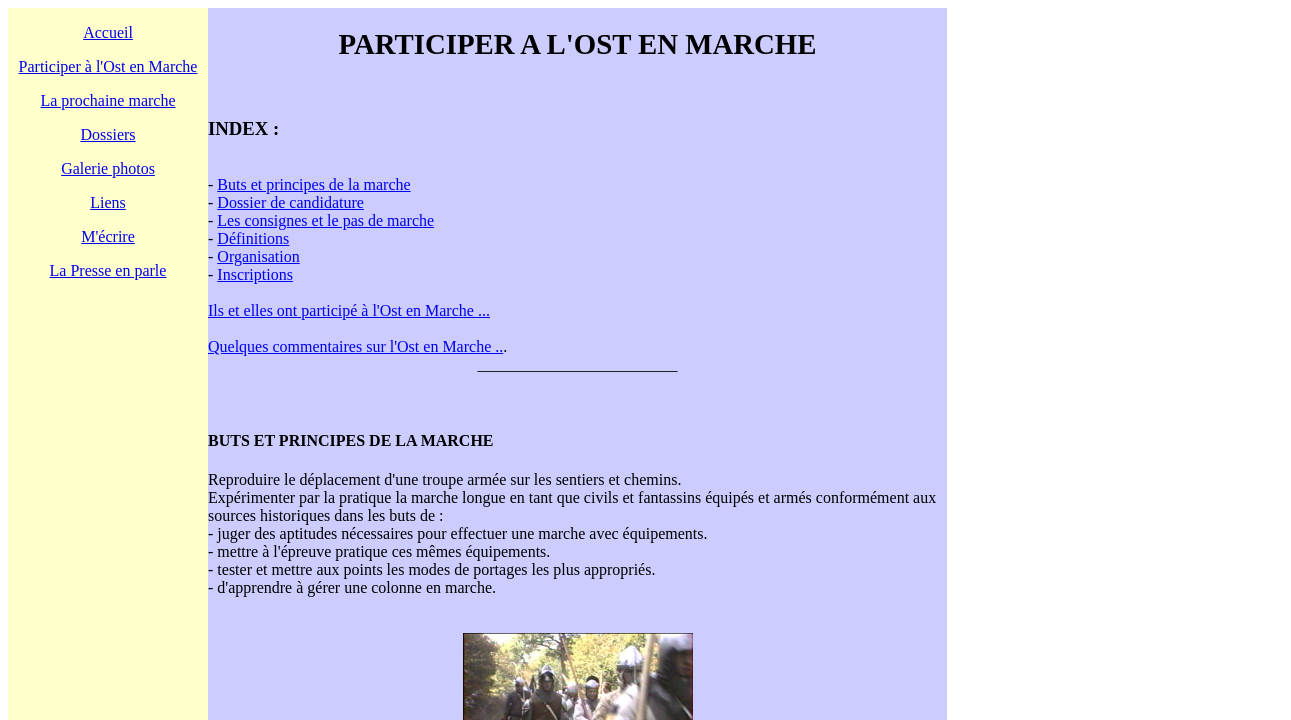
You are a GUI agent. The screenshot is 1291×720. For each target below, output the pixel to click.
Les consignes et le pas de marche (325, 220)
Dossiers (107, 134)
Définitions (253, 238)
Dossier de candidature (290, 202)
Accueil (108, 32)
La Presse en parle (108, 270)
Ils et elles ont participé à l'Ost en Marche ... (349, 310)
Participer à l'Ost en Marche (108, 66)
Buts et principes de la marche (313, 184)
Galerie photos (108, 168)
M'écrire (108, 236)
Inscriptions (255, 274)
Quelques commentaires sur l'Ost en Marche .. (355, 346)
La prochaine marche (107, 100)
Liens (108, 202)
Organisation (258, 256)
